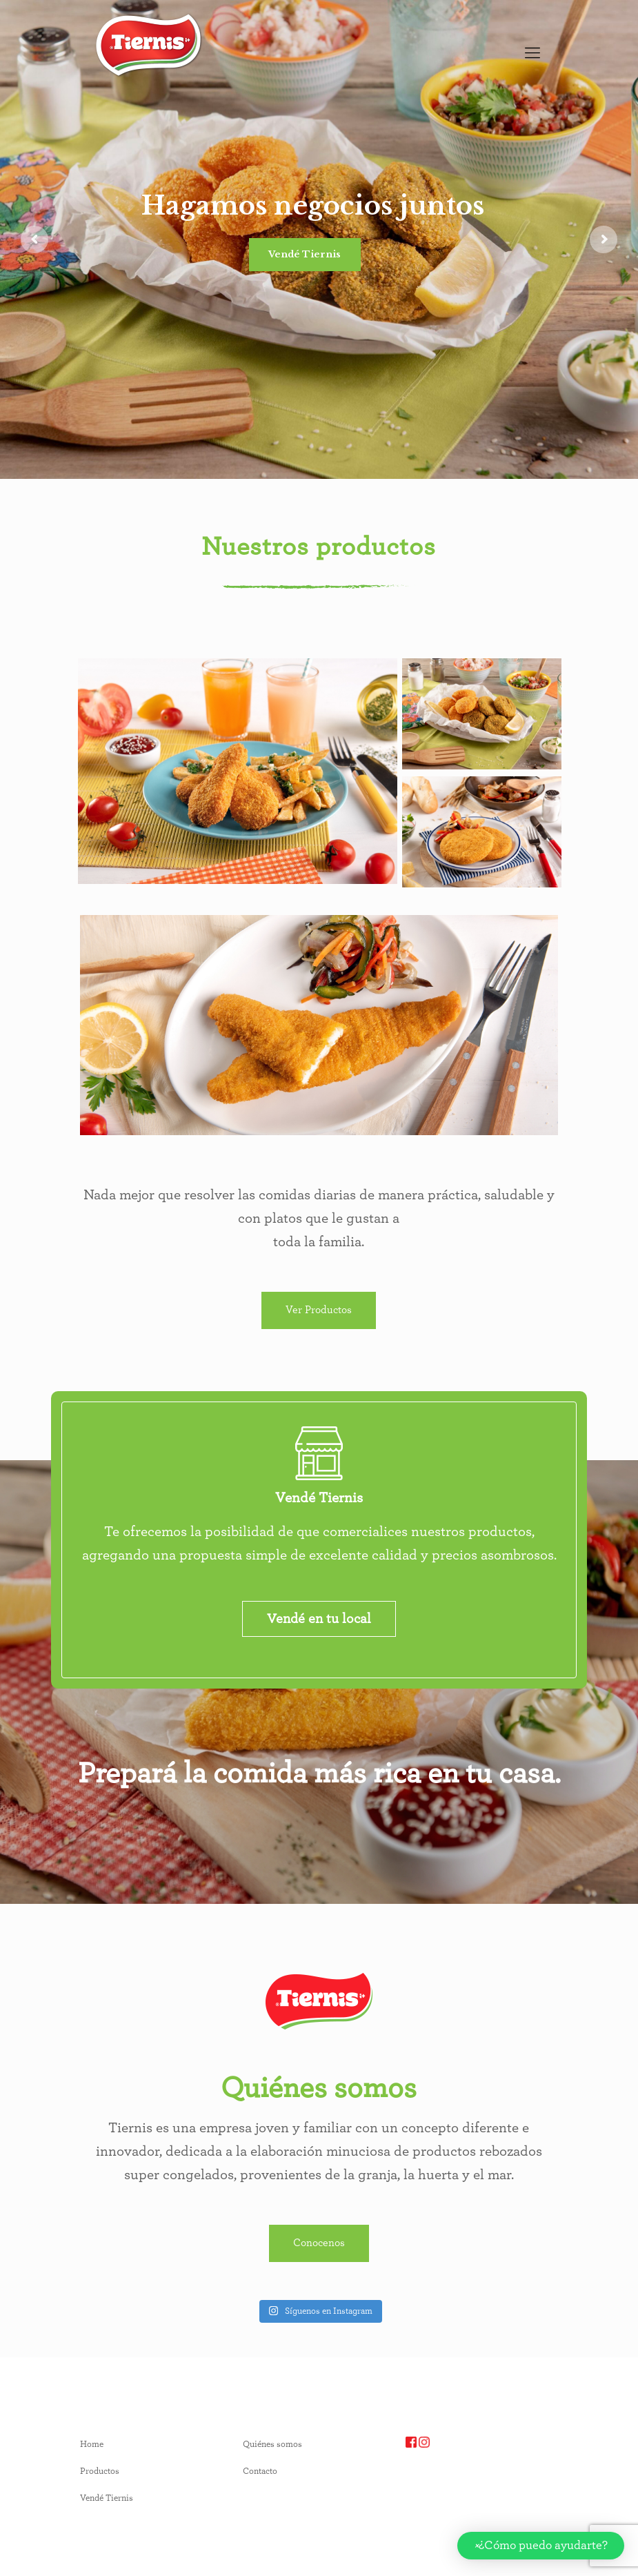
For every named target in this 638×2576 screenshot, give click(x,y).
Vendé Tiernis (304, 254)
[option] (101, 98)
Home (91, 2444)
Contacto (260, 2471)
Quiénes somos (272, 2444)
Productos (99, 2471)
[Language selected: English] (101, 98)
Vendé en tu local (319, 1619)
